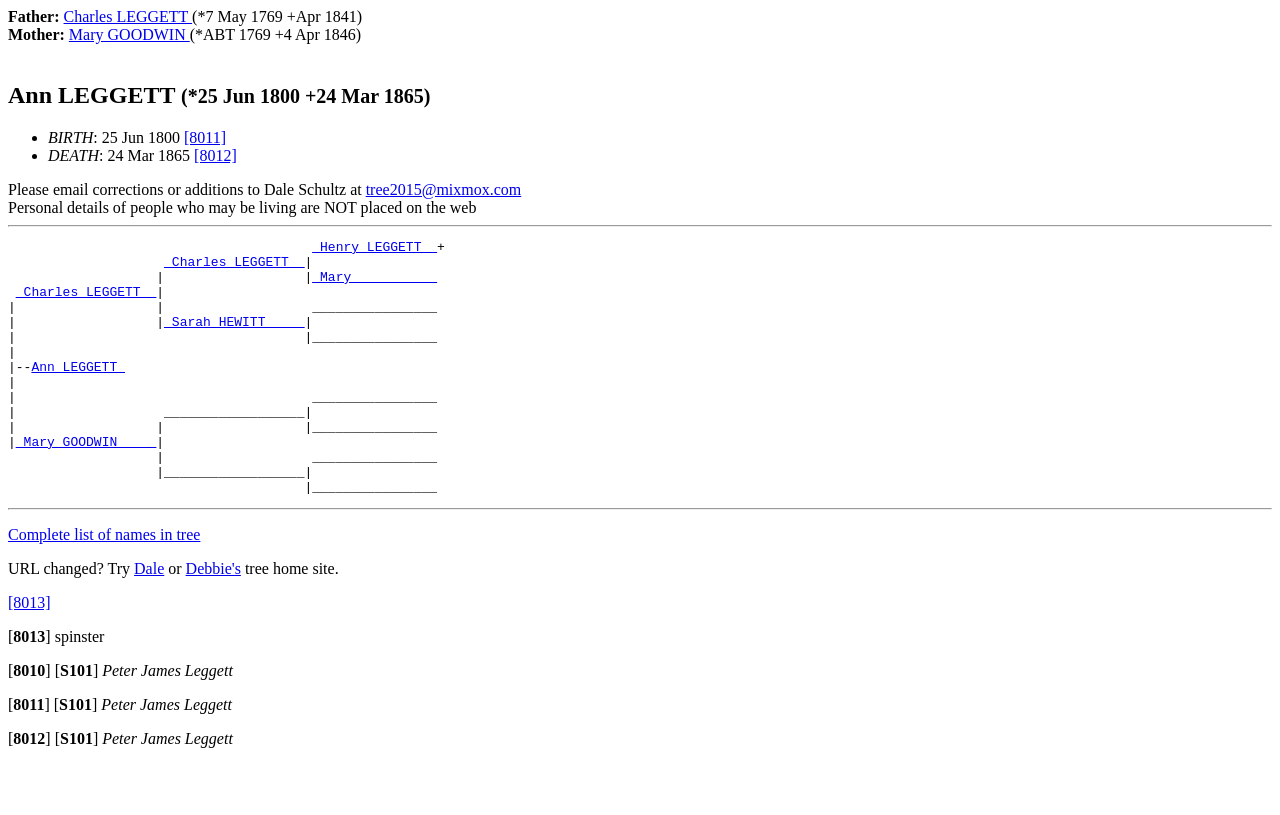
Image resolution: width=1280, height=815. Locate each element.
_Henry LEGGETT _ (374, 249)
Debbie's (213, 619)
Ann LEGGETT (78, 393)
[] (29, 687)
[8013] (29, 653)
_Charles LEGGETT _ (234, 267)
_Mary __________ (374, 285)
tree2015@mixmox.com (444, 189)
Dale (149, 619)
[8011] (205, 137)
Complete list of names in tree (104, 585)
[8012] (215, 155)
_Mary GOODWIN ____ (86, 483)
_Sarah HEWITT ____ (234, 339)
